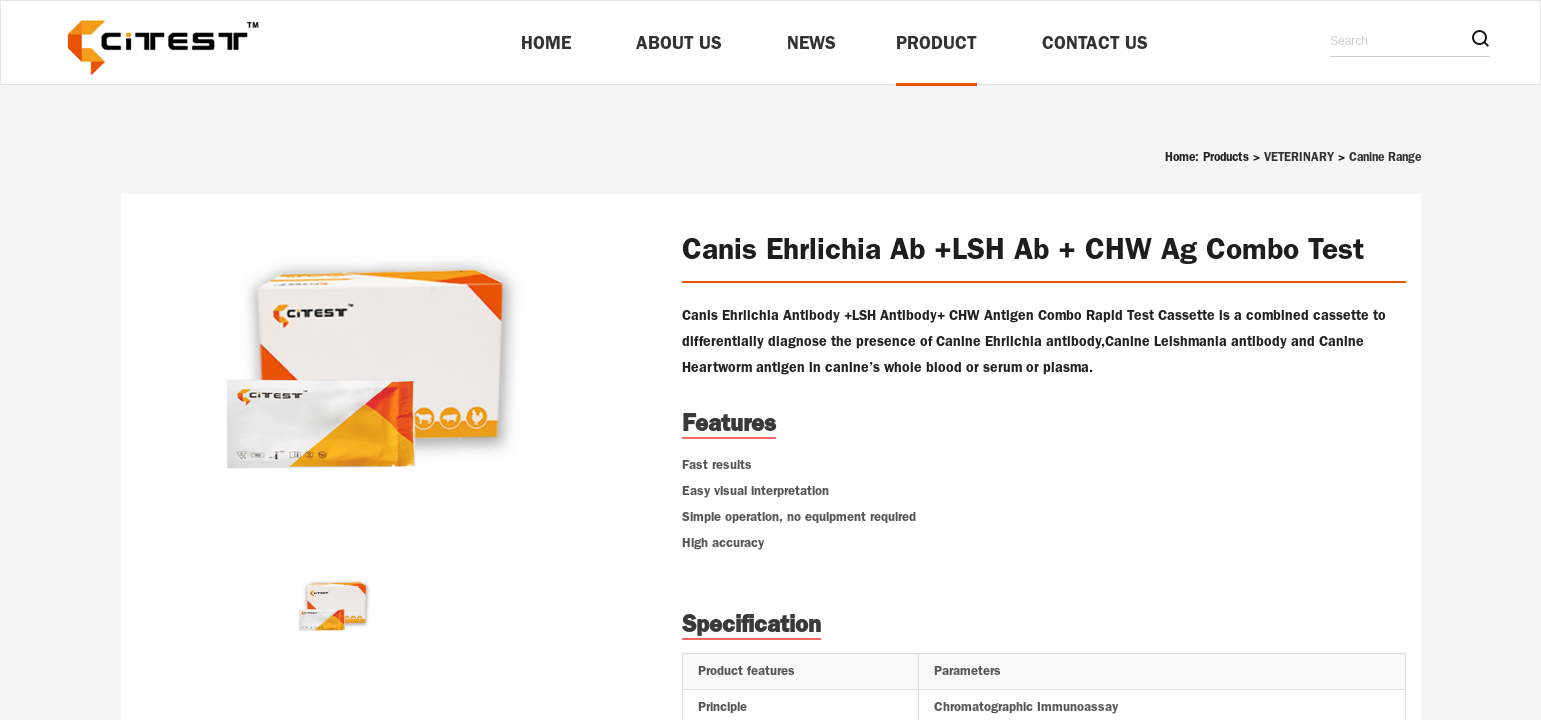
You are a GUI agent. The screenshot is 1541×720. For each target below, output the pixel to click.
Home (546, 43)
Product (936, 43)
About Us (679, 43)
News (811, 43)
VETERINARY (1299, 157)
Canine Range (1385, 157)
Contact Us (1095, 43)
